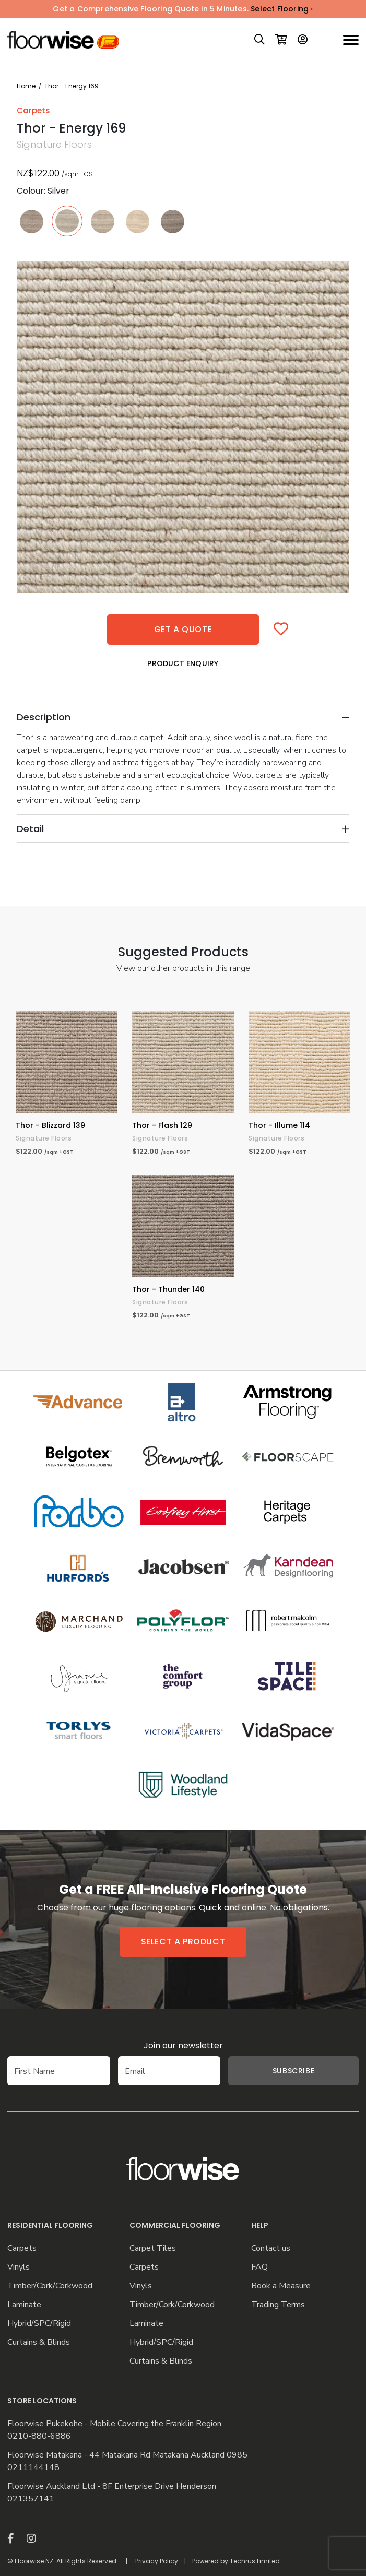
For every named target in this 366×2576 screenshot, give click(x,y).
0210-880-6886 (39, 2436)
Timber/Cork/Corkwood (49, 2286)
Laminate (24, 2304)
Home (26, 85)
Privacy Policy (156, 2561)
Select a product (183, 1942)
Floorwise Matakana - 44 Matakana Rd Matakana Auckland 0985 (127, 2455)
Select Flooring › (282, 9)
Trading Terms (278, 2304)
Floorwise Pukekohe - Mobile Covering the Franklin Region (114, 2423)
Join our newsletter (183, 2045)
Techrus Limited (255, 2561)
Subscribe (293, 2070)
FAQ (259, 2267)
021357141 (30, 2499)
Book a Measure (281, 2286)
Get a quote (183, 629)
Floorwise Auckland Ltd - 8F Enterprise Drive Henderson (111, 2486)
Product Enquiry (182, 663)
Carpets (22, 2248)
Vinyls (18, 2267)
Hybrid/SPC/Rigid (39, 2323)
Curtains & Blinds (38, 2342)
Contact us (270, 2248)
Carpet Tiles (152, 2248)
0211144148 (33, 2467)
